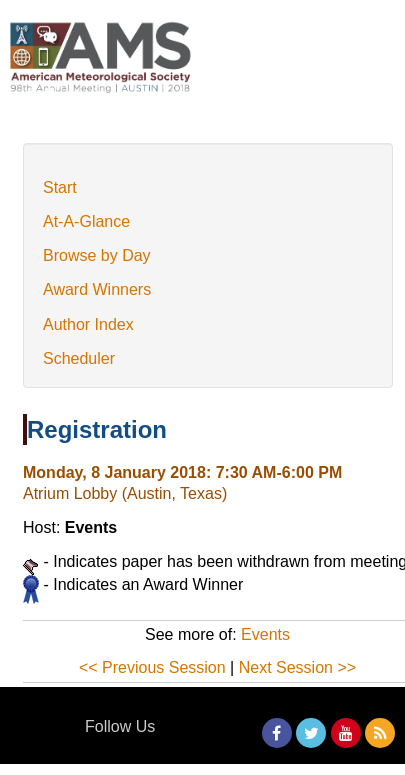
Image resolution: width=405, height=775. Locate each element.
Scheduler (79, 358)
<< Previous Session (152, 667)
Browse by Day (97, 255)
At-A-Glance (86, 221)
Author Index (88, 324)
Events (265, 634)
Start (60, 187)
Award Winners (97, 289)
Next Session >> (297, 667)
